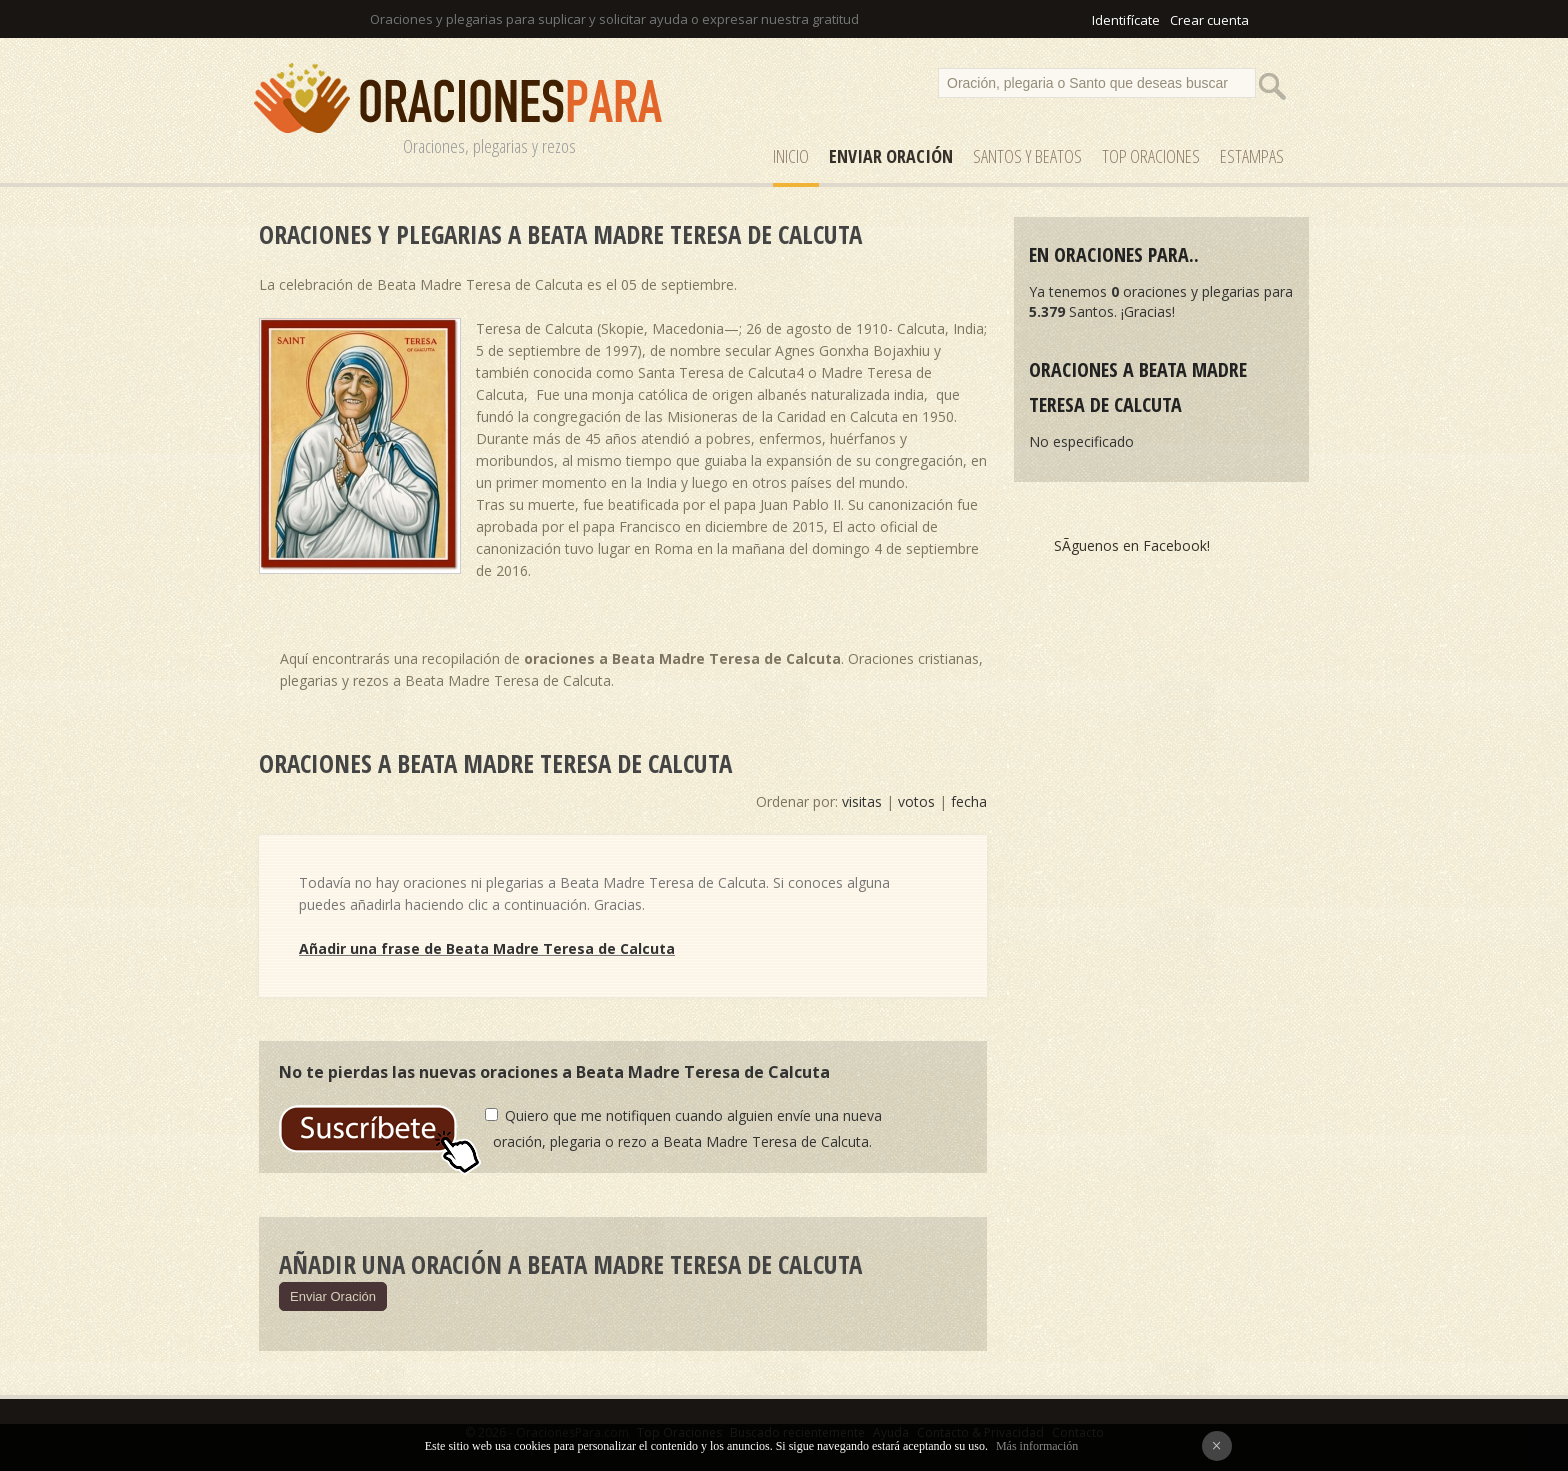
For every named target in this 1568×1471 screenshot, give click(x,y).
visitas (862, 801)
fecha (969, 801)
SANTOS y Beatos (1027, 156)
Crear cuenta (1209, 20)
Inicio (791, 156)
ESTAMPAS (1252, 156)
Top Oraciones (1151, 156)
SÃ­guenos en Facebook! (1132, 545)
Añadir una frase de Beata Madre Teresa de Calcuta (487, 948)
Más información (1037, 1446)
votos (916, 801)
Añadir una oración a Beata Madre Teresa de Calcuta (570, 1264)
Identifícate (1126, 20)
